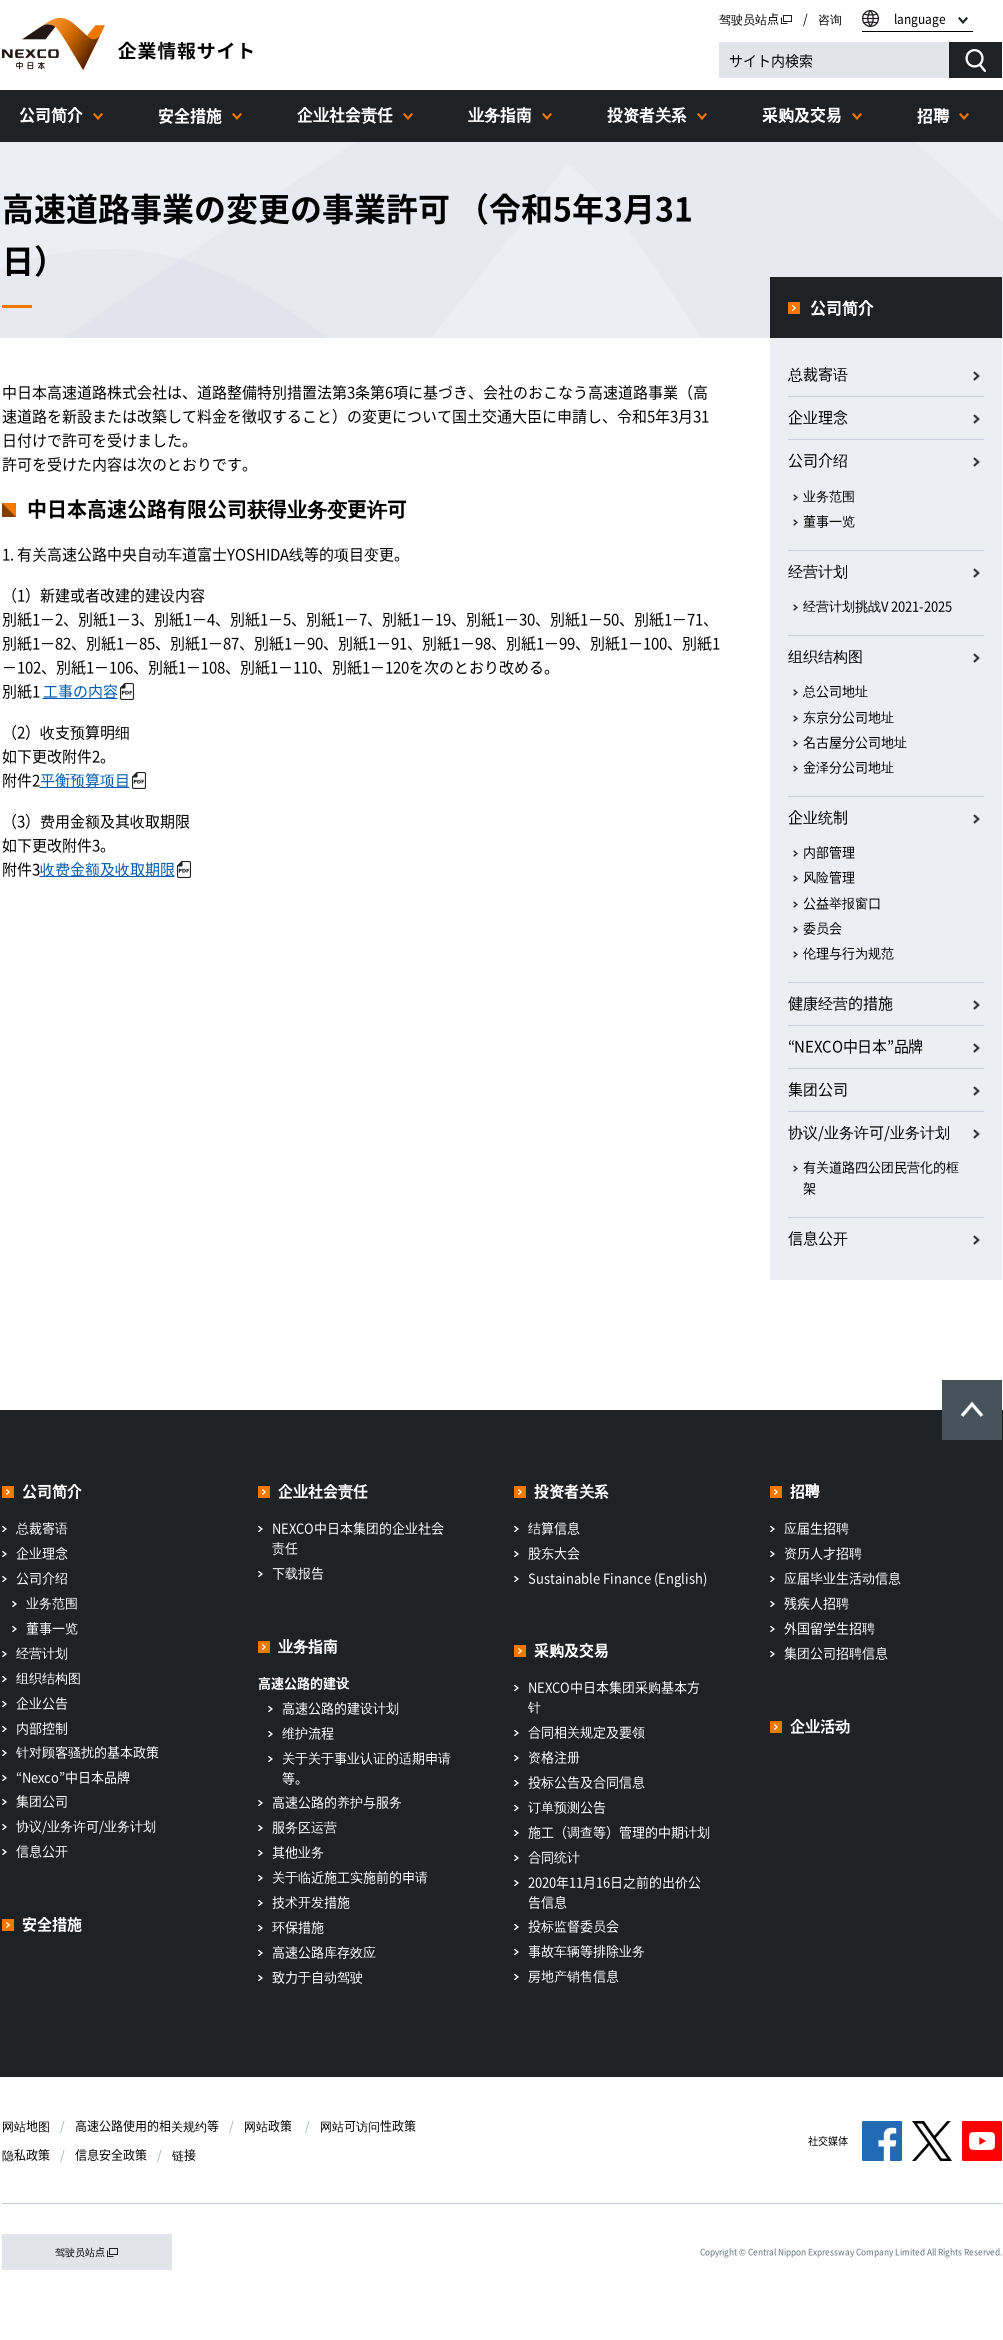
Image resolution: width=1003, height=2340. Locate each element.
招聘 (933, 115)
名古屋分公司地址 (855, 741)
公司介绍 (818, 460)
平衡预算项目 (93, 780)
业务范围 (829, 495)
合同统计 (554, 1856)
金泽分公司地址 (848, 766)
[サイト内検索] (834, 60)
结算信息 (554, 1527)
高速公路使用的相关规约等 (147, 2126)
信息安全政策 (111, 2155)
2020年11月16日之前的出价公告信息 (614, 1891)
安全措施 (190, 115)
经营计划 (818, 571)
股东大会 (554, 1552)
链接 (184, 2155)
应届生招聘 (816, 1527)
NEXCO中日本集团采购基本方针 (614, 1696)
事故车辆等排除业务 (586, 1950)
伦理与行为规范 (848, 952)
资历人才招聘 (823, 1552)
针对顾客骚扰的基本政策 (87, 1751)
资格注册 (554, 1756)
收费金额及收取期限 (115, 869)
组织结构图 (825, 656)
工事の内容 (88, 691)
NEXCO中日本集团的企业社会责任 (358, 1537)
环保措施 (298, 1926)
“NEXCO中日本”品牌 (855, 1046)
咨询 (830, 19)
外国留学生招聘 (829, 1627)
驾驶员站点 (756, 19)
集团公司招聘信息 (836, 1652)
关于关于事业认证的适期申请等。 (366, 1767)
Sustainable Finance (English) (617, 1577)
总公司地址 (835, 690)
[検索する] (975, 60)
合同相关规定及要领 (586, 1731)
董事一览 (829, 520)
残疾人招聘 (816, 1602)
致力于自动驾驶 (317, 1976)
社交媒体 (828, 2140)
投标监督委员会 (573, 1925)
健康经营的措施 (840, 1003)
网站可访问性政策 (368, 2126)
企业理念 (818, 417)
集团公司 (818, 1089)
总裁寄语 (818, 374)
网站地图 (26, 2126)
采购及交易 (802, 114)
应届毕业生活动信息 (842, 1577)
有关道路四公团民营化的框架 (881, 1177)
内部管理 (829, 851)
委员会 (822, 927)
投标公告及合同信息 (586, 1781)
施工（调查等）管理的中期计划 (619, 1831)
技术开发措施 (311, 1901)
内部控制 (42, 1727)
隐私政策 (26, 2155)
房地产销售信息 (573, 1975)
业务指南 (500, 114)
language (920, 19)
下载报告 (298, 1572)
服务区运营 (304, 1826)
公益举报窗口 (842, 902)
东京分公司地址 (848, 716)
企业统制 (818, 817)
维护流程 (308, 1732)
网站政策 (269, 2126)
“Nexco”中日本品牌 (73, 1776)
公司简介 (51, 114)
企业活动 (820, 1726)
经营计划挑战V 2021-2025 (877, 605)
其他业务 (298, 1851)
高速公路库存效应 (324, 1951)
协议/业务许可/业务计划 (86, 1825)
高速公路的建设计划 (340, 1707)
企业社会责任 (345, 114)
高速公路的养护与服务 (337, 1801)
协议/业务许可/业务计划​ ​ (870, 1132)
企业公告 (42, 1702)
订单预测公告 (567, 1806)
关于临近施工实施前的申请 (350, 1876)
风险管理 (829, 876)
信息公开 (818, 1238)
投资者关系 (647, 114)
